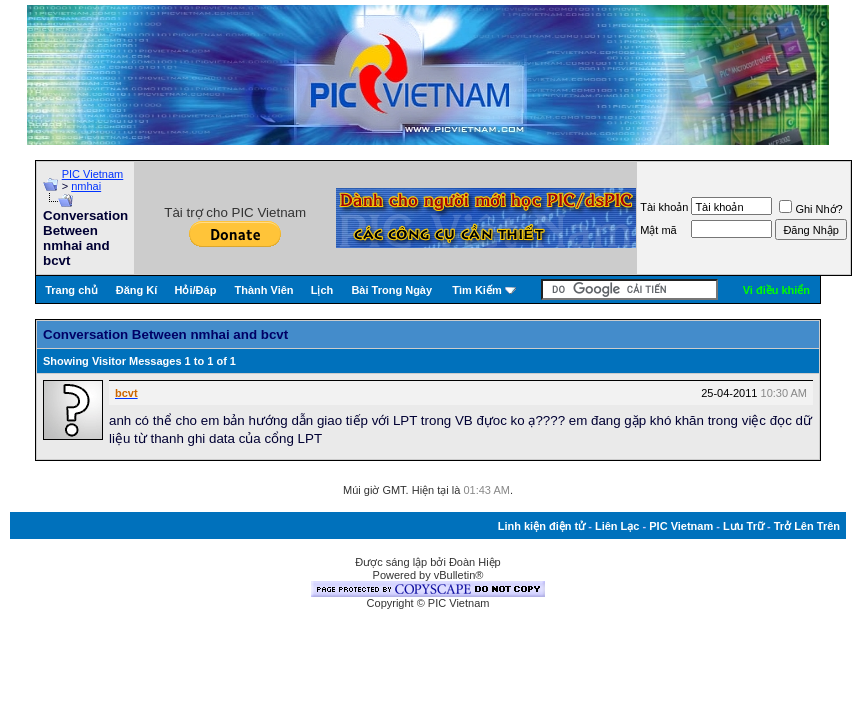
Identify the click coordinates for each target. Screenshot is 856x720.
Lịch (322, 290)
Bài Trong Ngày (391, 290)
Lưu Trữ (743, 526)
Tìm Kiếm (476, 290)
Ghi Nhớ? (810, 209)
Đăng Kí (137, 290)
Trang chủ (71, 290)
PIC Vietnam (93, 174)
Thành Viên (263, 290)
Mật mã (658, 230)
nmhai (86, 186)
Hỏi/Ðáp (196, 290)
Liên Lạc (617, 526)
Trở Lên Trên (807, 526)
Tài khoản (664, 207)
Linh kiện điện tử (541, 526)
